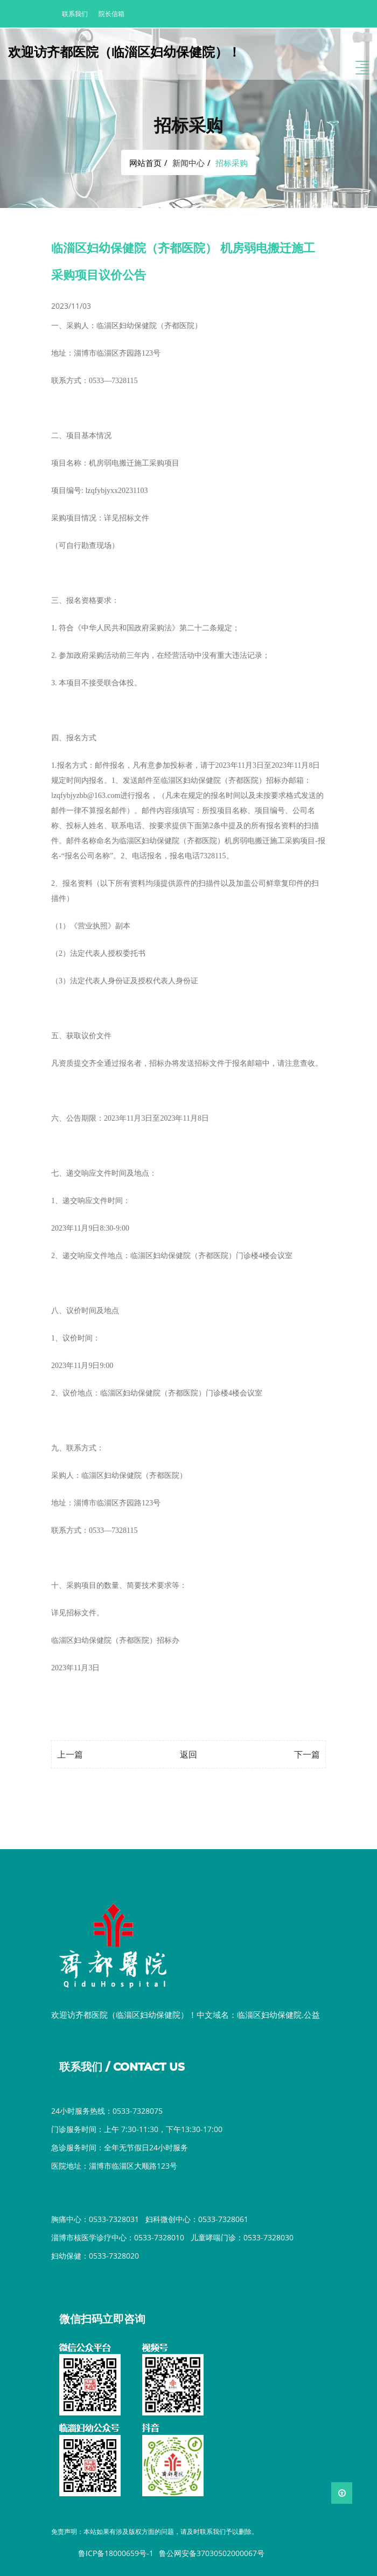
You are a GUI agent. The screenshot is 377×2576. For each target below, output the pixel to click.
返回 (188, 1754)
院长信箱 (111, 13)
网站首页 (145, 162)
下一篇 (307, 1754)
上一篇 (70, 1754)
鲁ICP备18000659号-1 (115, 2553)
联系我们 (75, 13)
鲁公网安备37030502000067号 (211, 2553)
